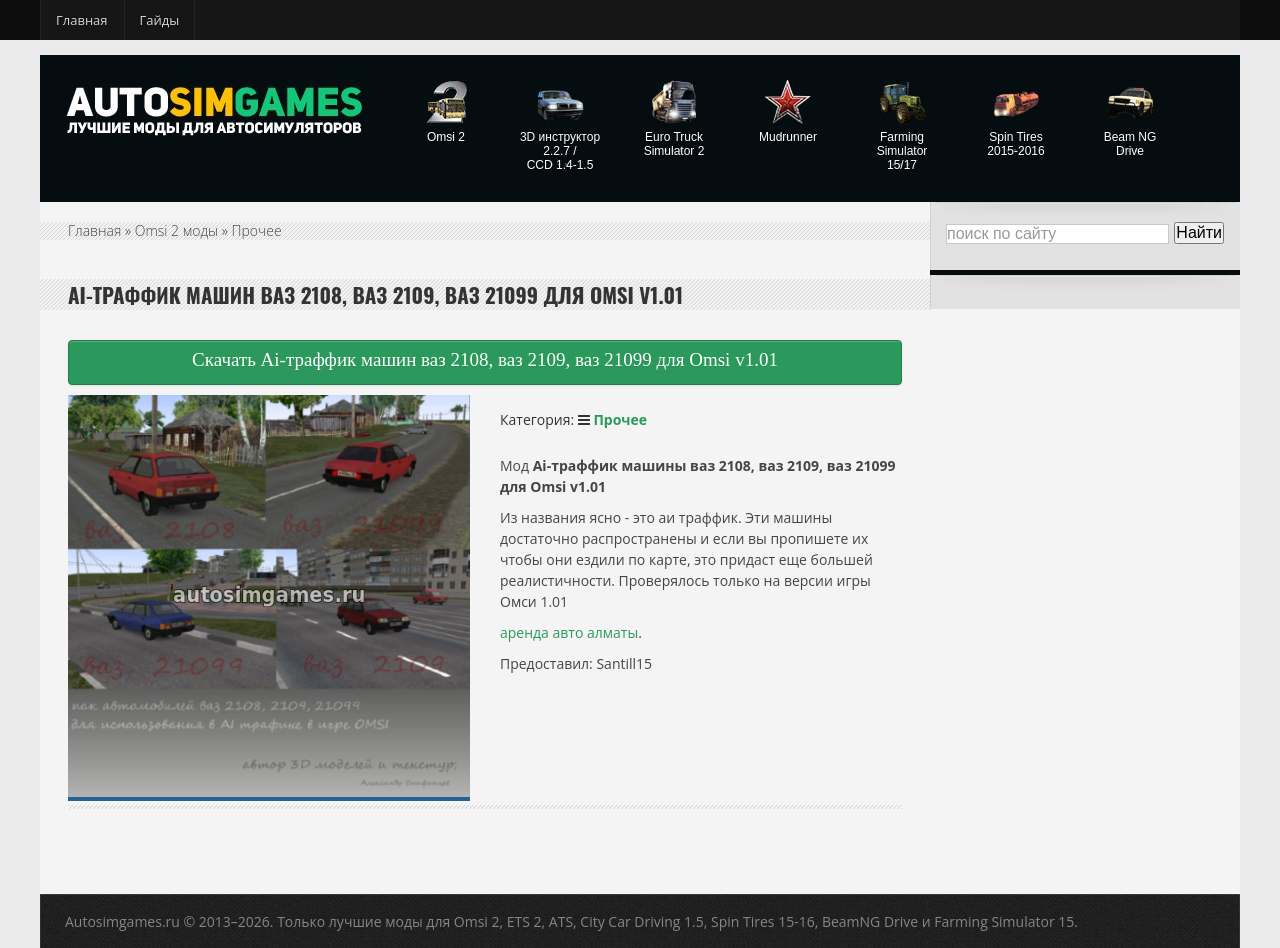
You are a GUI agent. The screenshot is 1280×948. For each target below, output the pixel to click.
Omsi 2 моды (176, 230)
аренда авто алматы (569, 632)
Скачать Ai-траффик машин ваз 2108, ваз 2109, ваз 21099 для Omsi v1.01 (485, 359)
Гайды (160, 20)
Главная (82, 20)
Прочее (257, 230)
